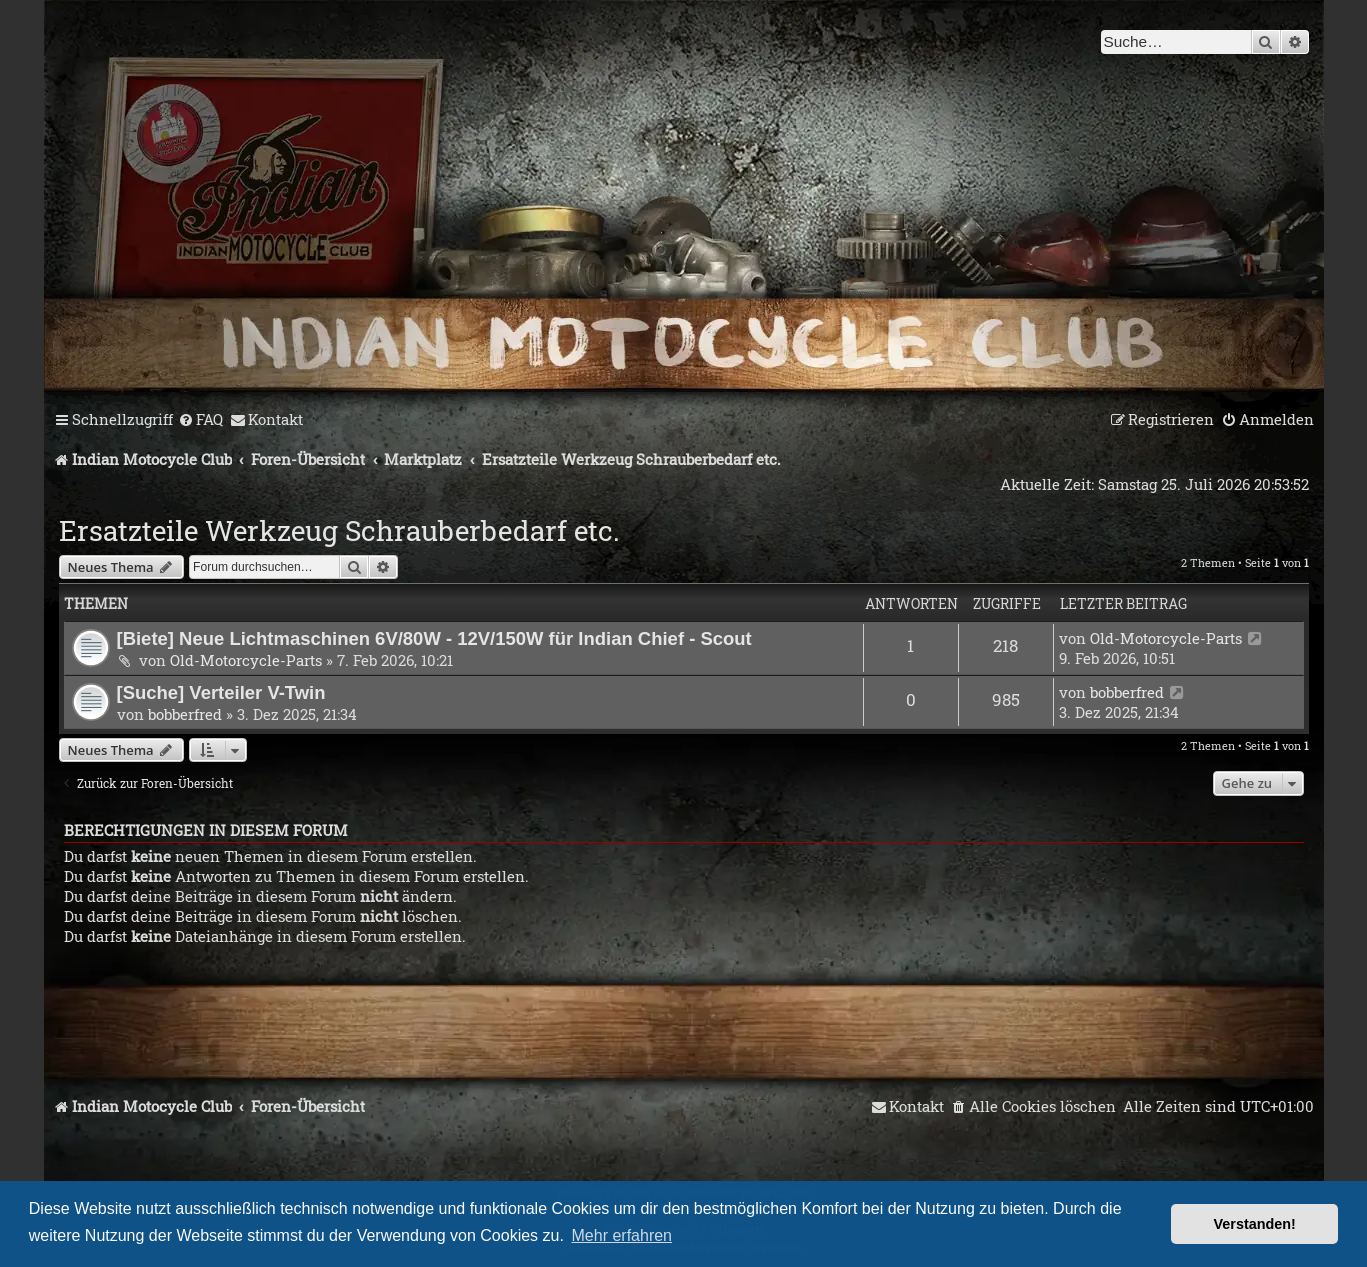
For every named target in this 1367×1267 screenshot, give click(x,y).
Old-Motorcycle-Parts (246, 660)
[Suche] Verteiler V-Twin (221, 692)
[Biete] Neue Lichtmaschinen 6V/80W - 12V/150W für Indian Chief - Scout (434, 638)
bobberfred (185, 714)
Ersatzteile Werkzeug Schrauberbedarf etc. (339, 530)
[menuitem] (200, 420)
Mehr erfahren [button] (622, 1235)
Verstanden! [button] (1255, 1224)
